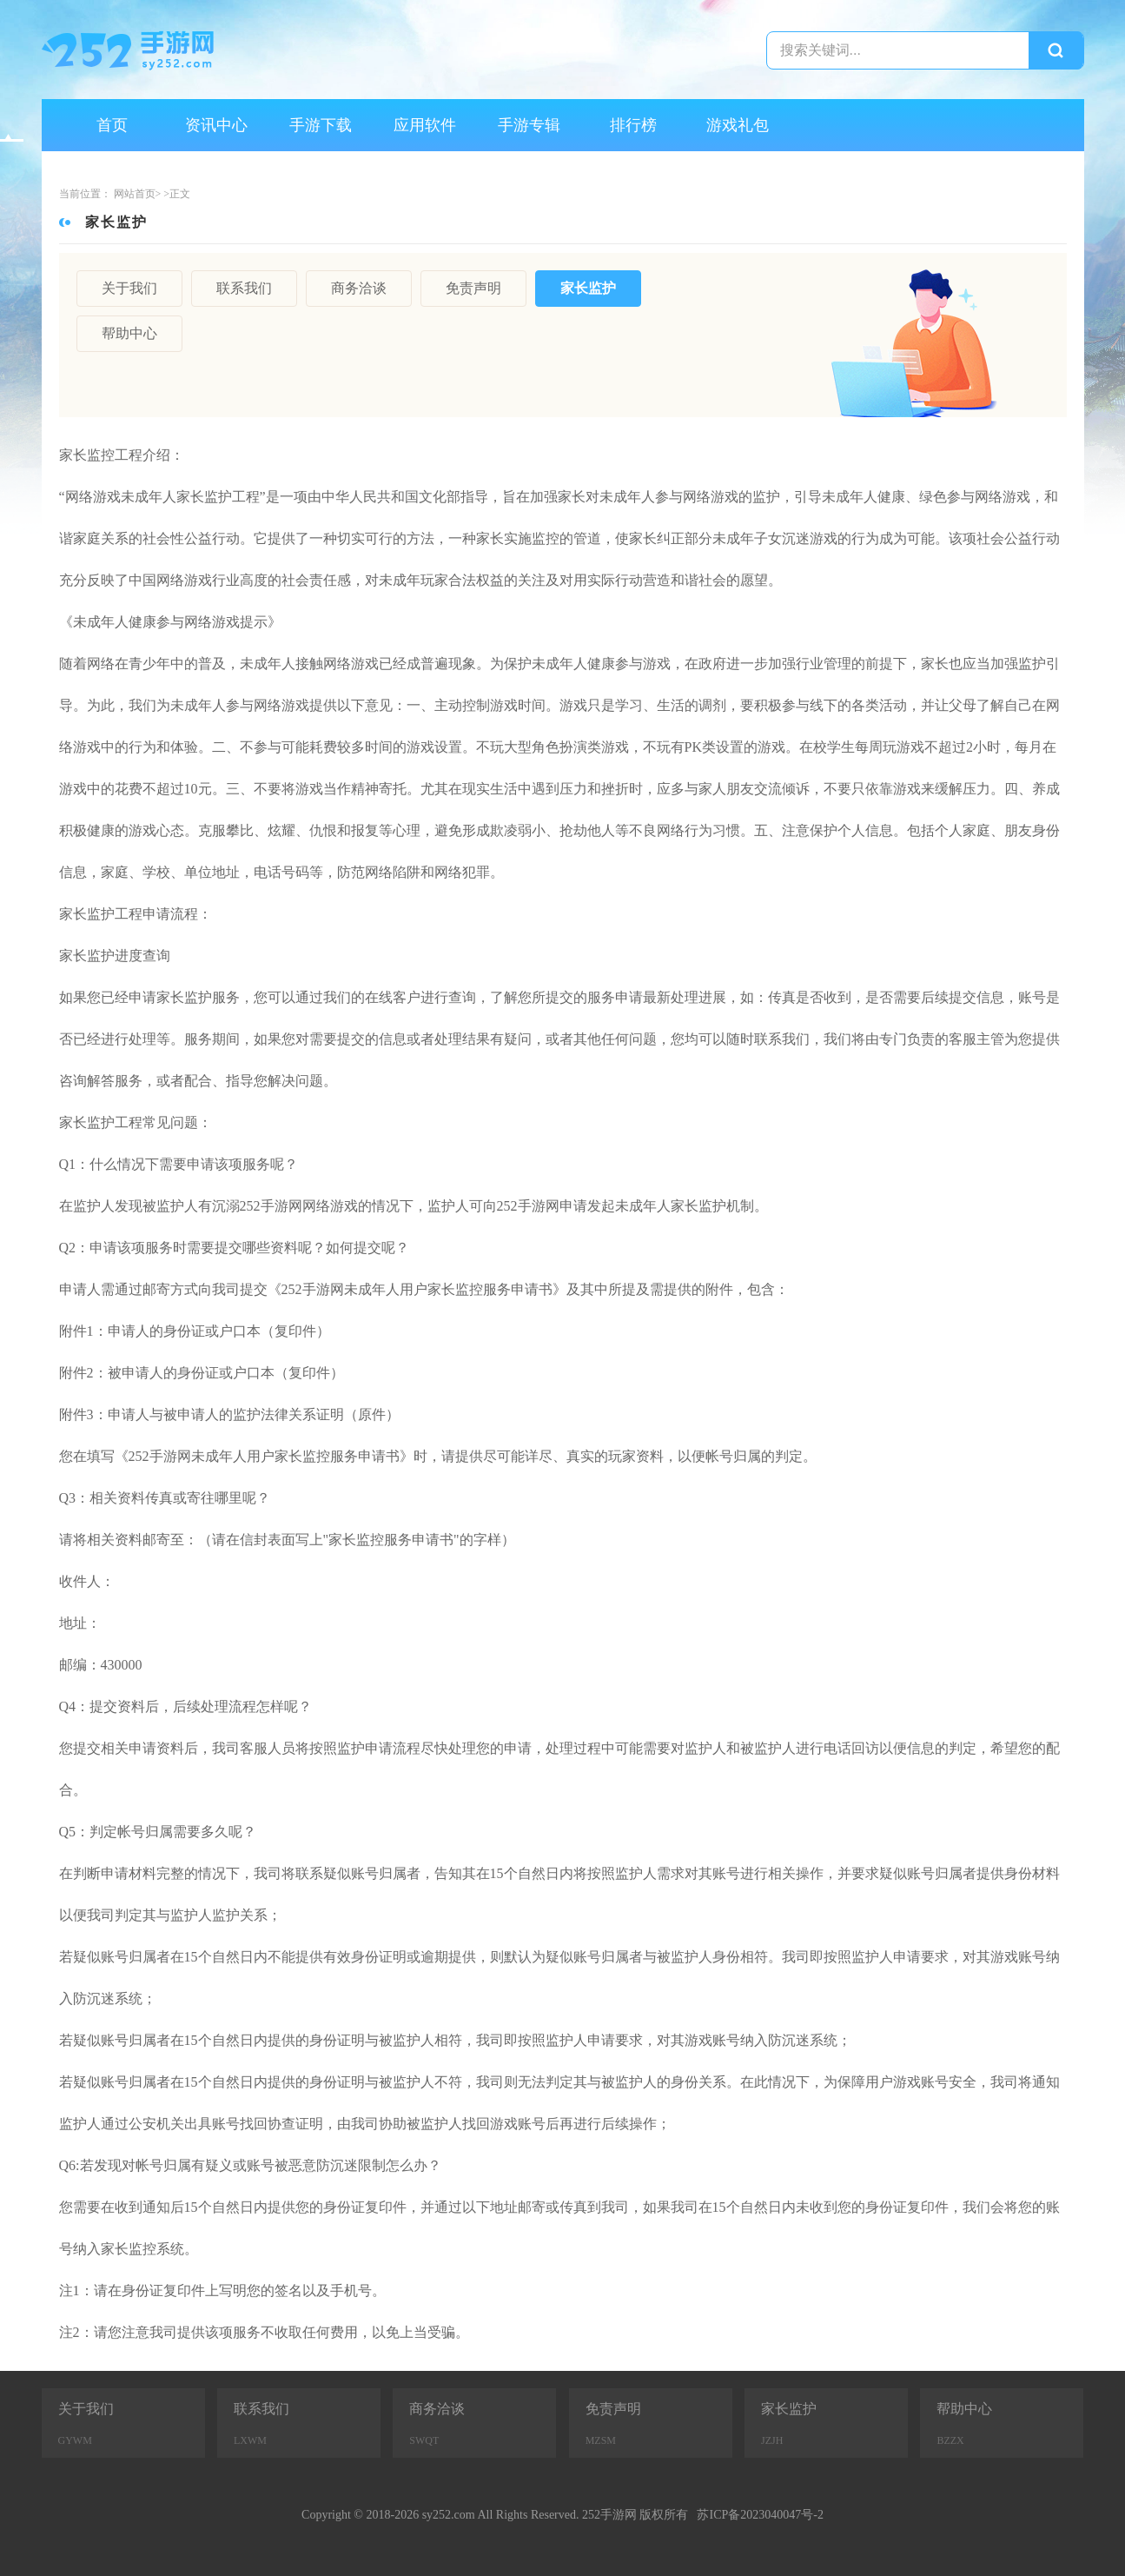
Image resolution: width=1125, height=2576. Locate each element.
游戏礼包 (737, 125)
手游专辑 (529, 125)
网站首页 (135, 194)
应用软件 (425, 125)
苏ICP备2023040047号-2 (760, 2514)
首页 (112, 125)
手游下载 (320, 125)
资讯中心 (216, 125)
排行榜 (633, 125)
